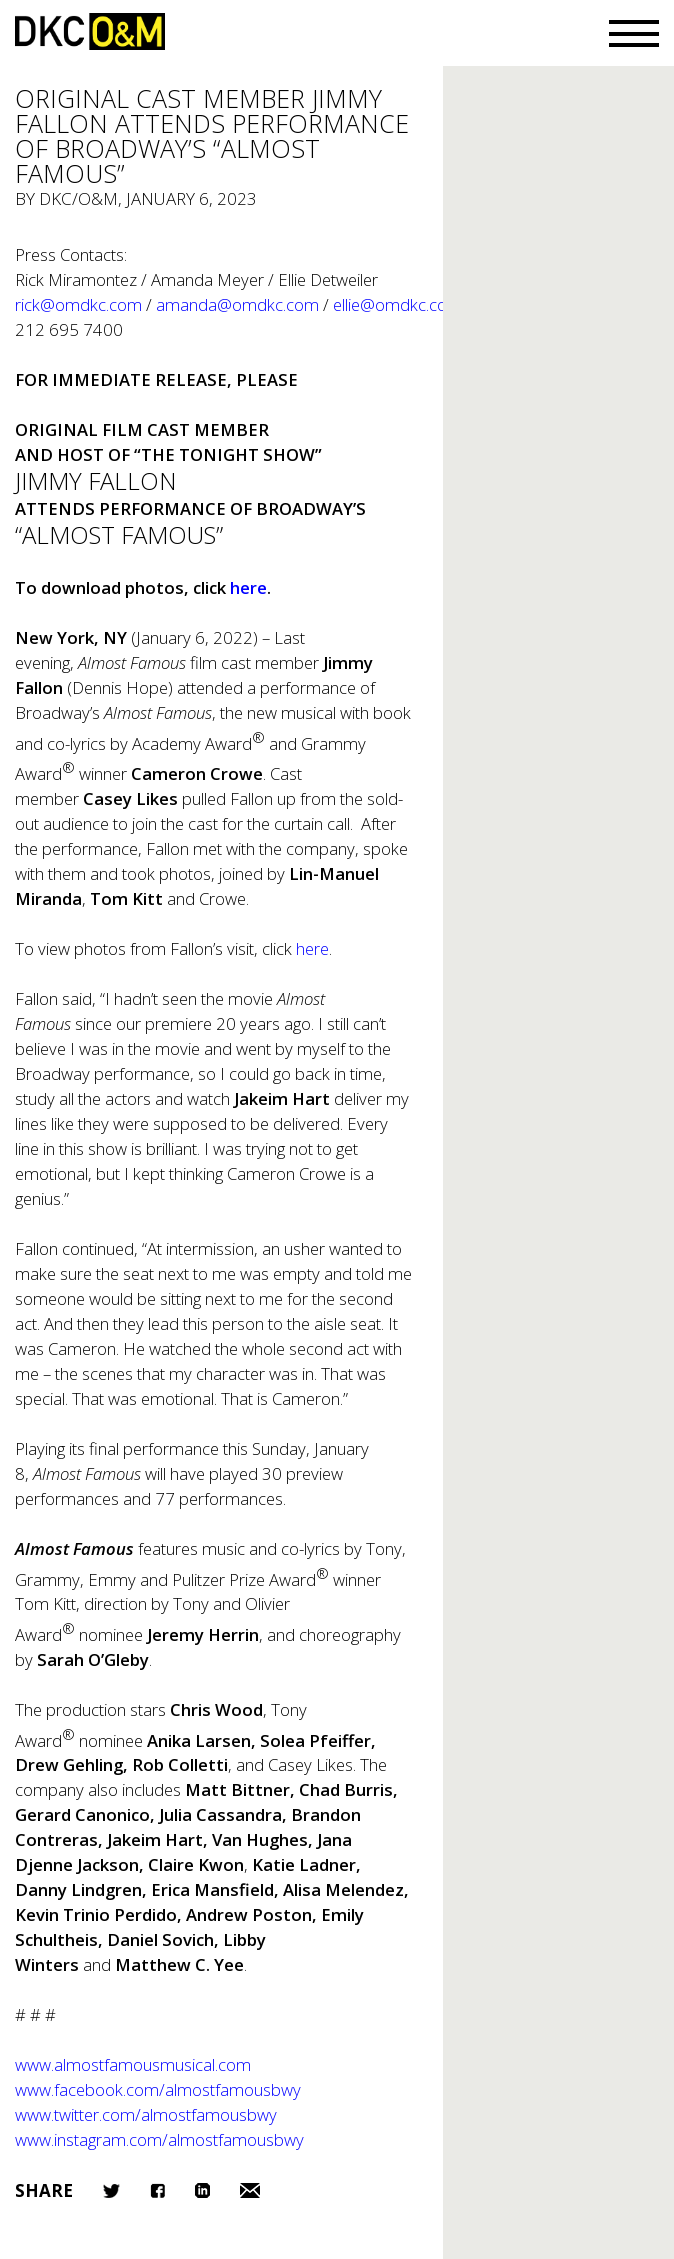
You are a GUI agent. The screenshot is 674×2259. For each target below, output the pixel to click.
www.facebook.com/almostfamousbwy (158, 2089)
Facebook (157, 2190)
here (312, 948)
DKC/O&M (90, 31)
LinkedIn (202, 2190)
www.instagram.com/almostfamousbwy (159, 2139)
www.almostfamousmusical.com (133, 2064)
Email (250, 2190)
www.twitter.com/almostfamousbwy (146, 2114)
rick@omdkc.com (78, 304)
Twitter (111, 2191)
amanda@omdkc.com (237, 304)
